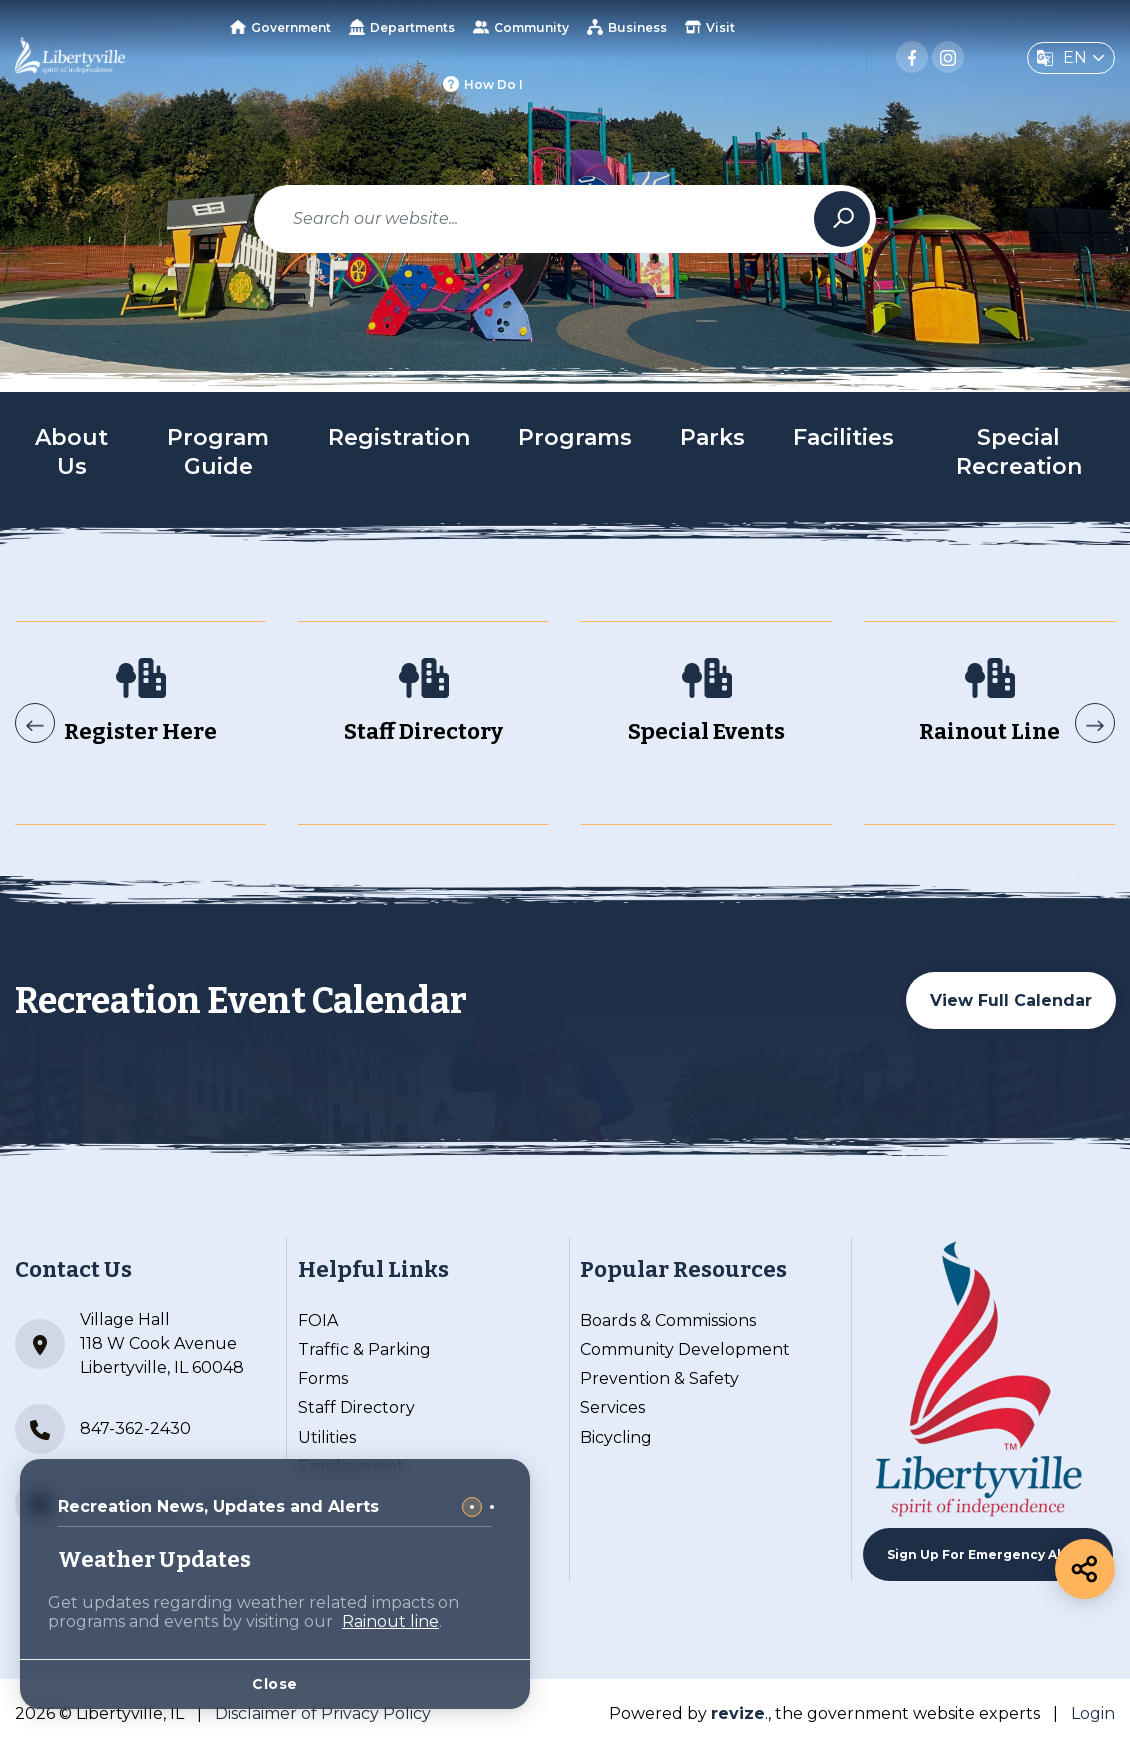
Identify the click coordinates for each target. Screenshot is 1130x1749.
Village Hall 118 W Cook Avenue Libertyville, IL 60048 (129, 1343)
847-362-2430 (103, 1429)
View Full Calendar (1011, 1000)
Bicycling (616, 1437)
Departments (402, 27)
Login (1093, 1713)
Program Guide (218, 452)
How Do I (483, 84)
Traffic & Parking (364, 1349)
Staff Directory (356, 1407)
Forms (323, 1378)
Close (275, 1684)
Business (627, 27)
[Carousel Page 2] (492, 1507)
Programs (575, 437)
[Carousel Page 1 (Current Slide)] (472, 1507)
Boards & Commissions (668, 1320)
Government (280, 27)
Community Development (685, 1349)
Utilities (327, 1437)
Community (521, 27)
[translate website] (1071, 58)
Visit (710, 27)
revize (738, 1713)
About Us (71, 452)
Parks (712, 437)
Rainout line (390, 1621)
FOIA (318, 1320)
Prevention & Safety (659, 1378)
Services (612, 1407)
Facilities (843, 437)
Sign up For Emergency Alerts (988, 1554)
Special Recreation (1019, 452)
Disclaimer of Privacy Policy (323, 1713)
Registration (399, 437)
